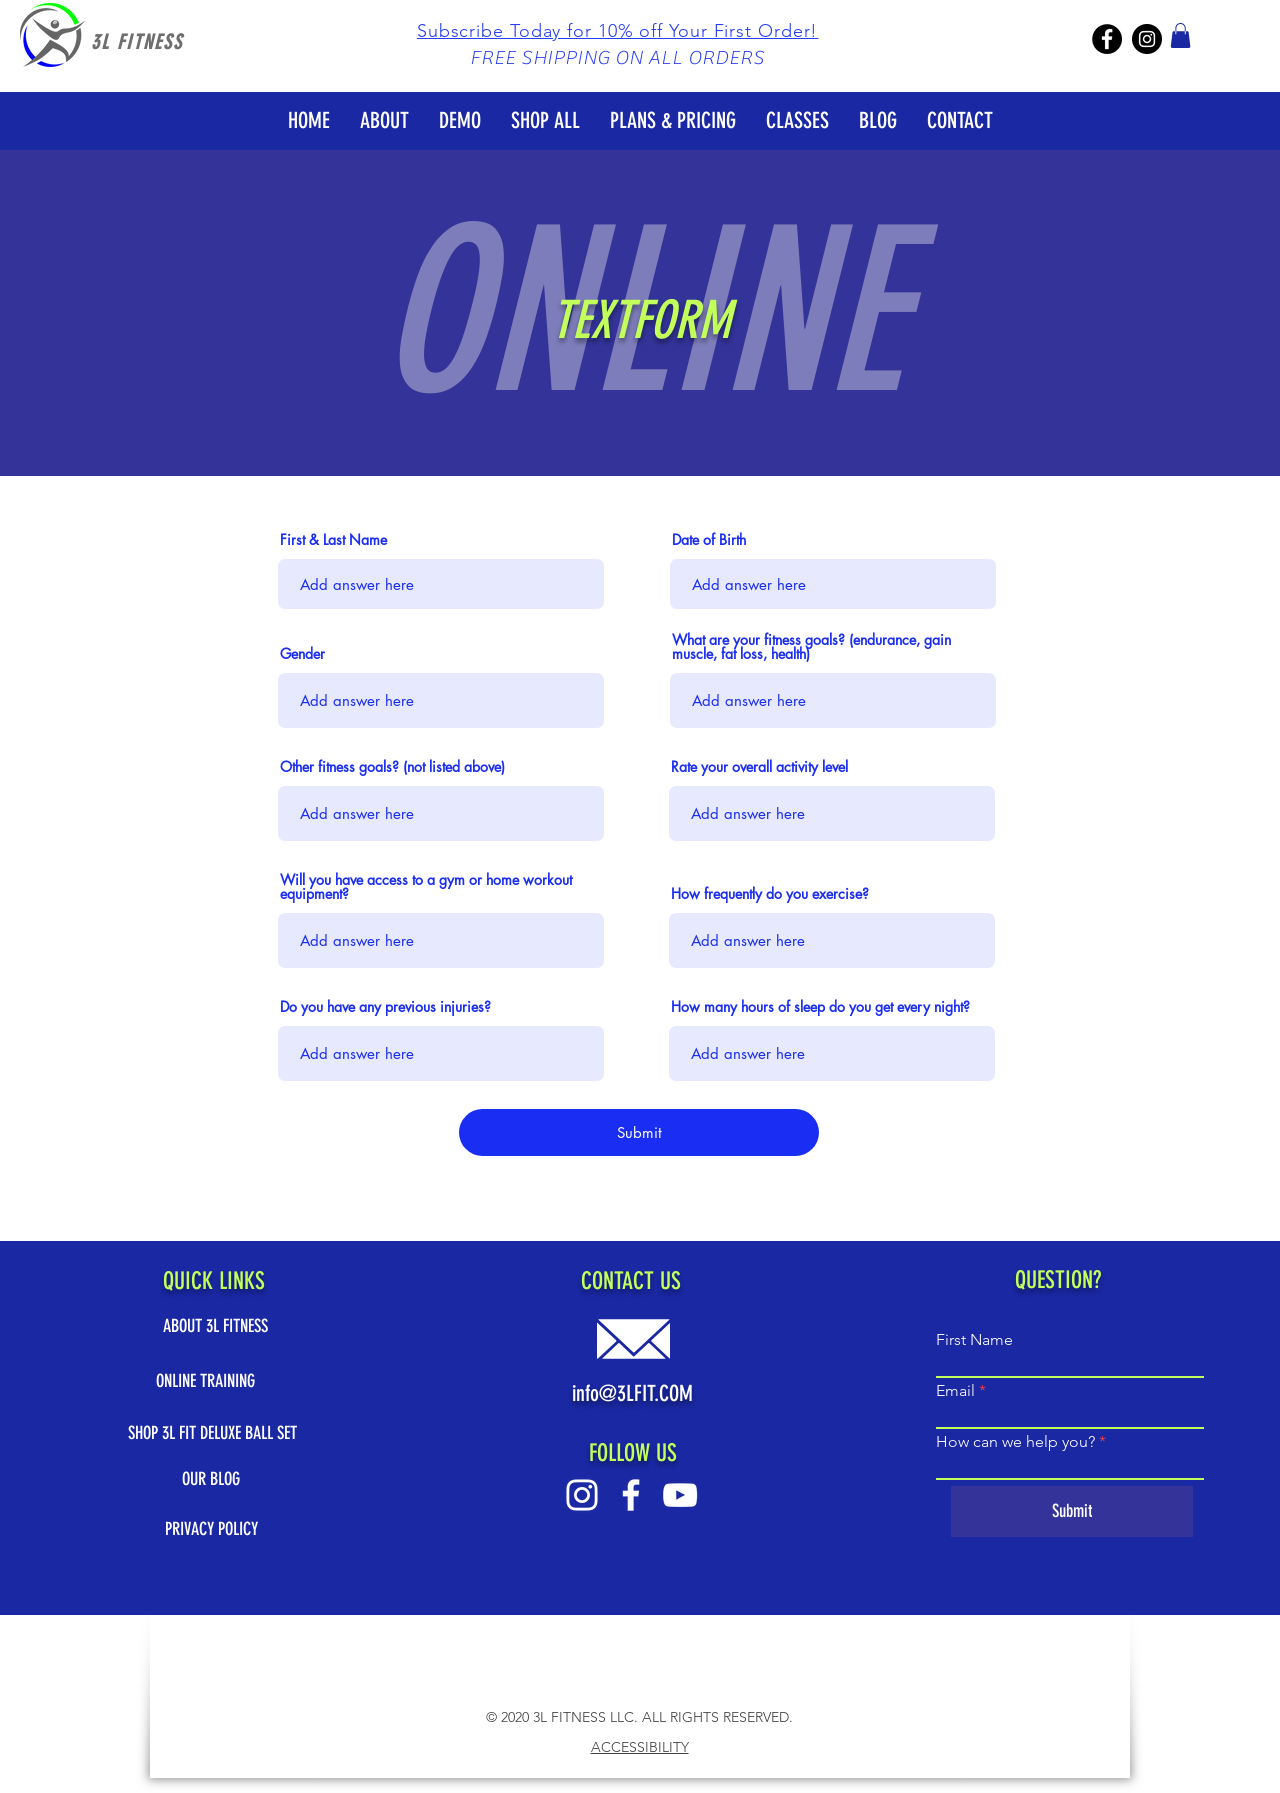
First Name (974, 1340)
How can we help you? (1015, 1442)
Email (955, 1391)
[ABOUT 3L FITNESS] (215, 1326)
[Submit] (639, 1132)
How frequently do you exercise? (770, 894)
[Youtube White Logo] (680, 1495)
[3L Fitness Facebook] (1107, 39)
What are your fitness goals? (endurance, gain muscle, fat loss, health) (811, 647)
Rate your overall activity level (759, 767)
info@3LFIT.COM (632, 1393)
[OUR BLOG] (211, 1479)
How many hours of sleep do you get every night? (820, 1007)
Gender (302, 654)
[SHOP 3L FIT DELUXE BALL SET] (212, 1433)
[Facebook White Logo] (631, 1495)
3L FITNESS (137, 42)
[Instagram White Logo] (582, 1495)
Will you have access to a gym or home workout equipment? (426, 887)
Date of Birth (709, 540)
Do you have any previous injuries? (385, 1007)
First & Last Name (333, 540)
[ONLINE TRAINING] (213, 1381)
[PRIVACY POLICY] (211, 1529)
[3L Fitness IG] (1147, 39)
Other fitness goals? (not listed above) (392, 767)
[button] (618, 31)
